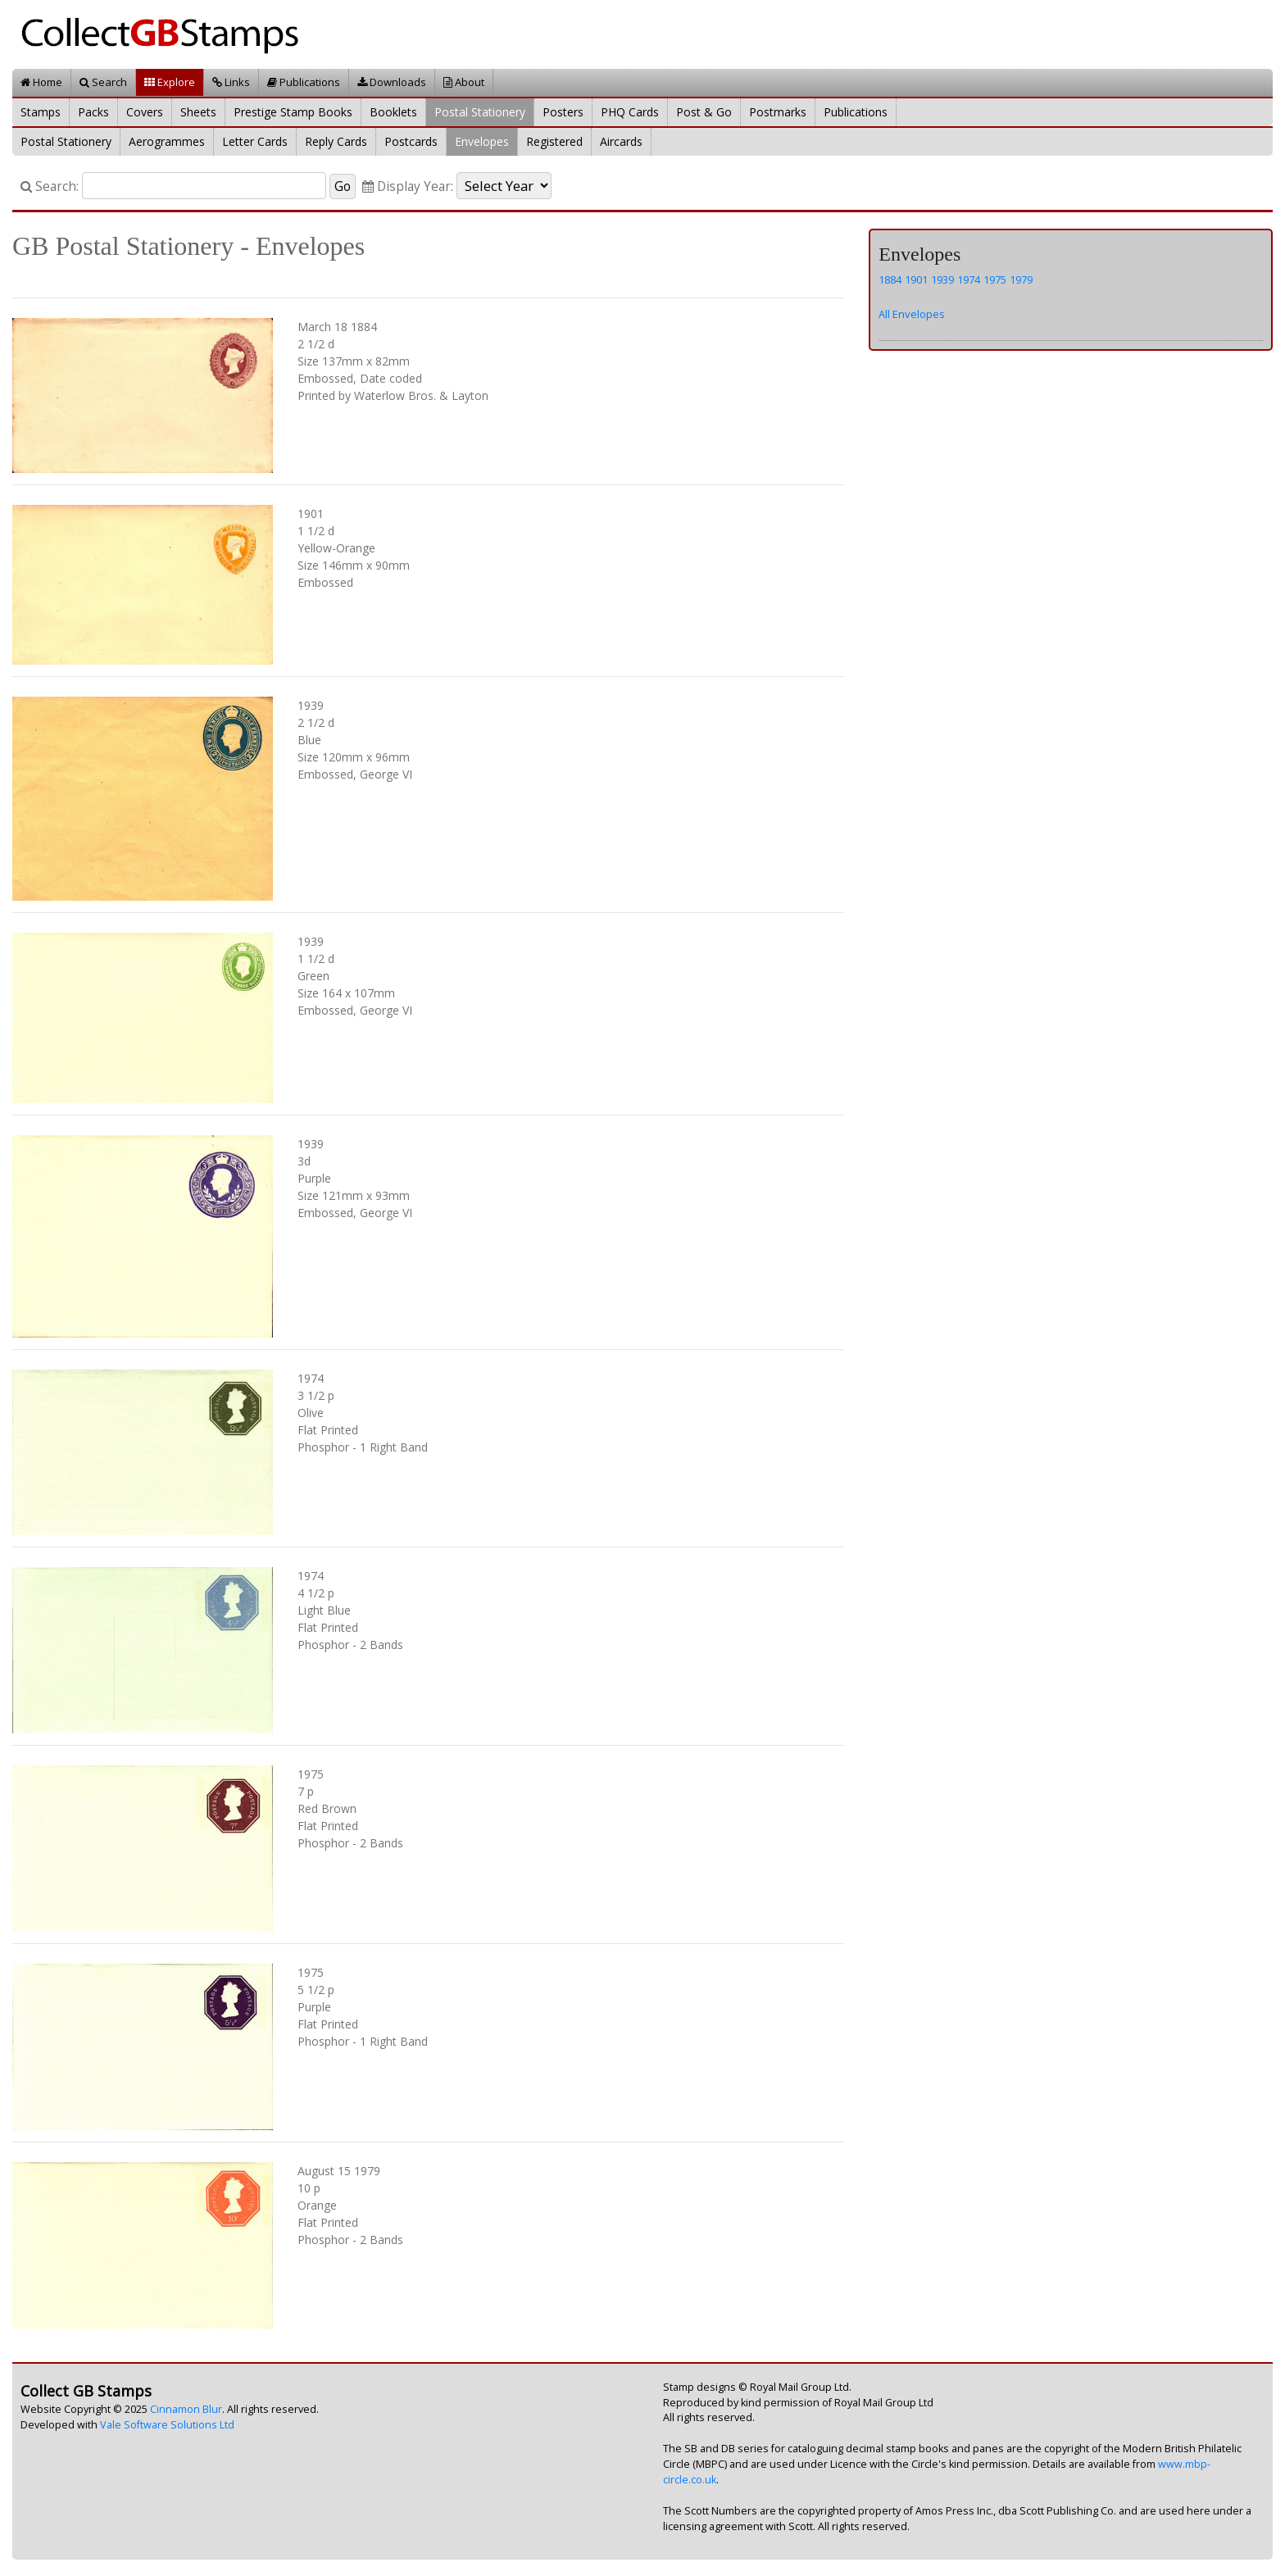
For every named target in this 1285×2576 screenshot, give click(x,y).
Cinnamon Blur (186, 2409)
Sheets (198, 112)
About (463, 82)
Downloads (391, 82)
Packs (93, 112)
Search (103, 82)
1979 (1021, 279)
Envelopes (482, 141)
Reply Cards (336, 141)
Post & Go (704, 112)
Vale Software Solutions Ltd (167, 2425)
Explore (169, 82)
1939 (942, 279)
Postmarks (777, 112)
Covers (144, 112)
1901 (916, 279)
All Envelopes (912, 314)
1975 (994, 279)
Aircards (621, 141)
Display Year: (407, 186)
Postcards (411, 141)
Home (41, 82)
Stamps (40, 112)
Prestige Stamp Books (293, 112)
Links (231, 82)
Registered (554, 141)
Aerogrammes (167, 141)
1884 (890, 279)
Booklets (393, 112)
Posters (563, 112)
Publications (303, 82)
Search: (49, 186)
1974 (968, 279)
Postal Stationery (479, 112)
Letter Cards (255, 141)
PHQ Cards (630, 112)
